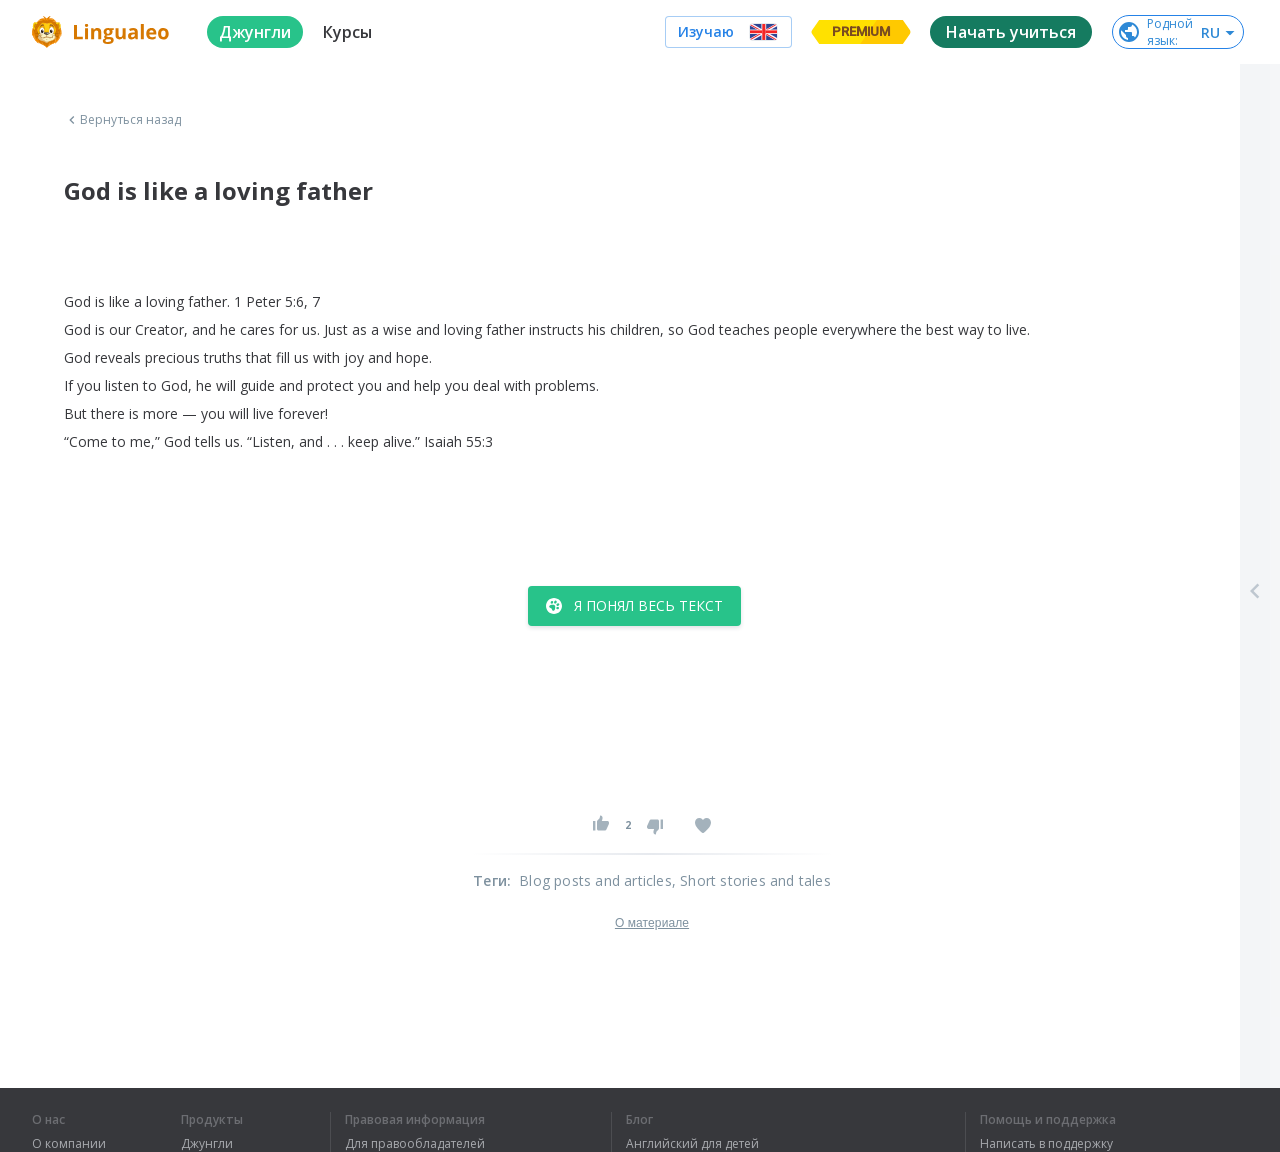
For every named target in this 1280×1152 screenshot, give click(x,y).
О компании (69, 1144)
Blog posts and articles (595, 880)
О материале (652, 923)
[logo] (103, 32)
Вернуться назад (123, 120)
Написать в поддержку (1046, 1144)
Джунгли (207, 1144)
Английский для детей (692, 1144)
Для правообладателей (415, 1144)
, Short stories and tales (751, 880)
